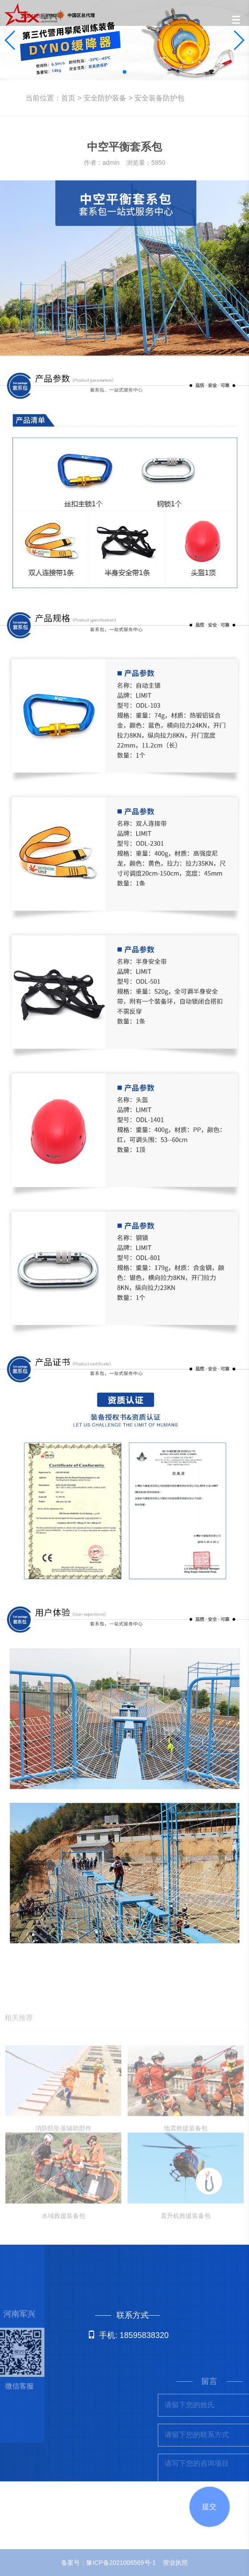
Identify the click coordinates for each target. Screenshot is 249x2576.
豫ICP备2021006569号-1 (121, 2562)
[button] (124, 72)
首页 (68, 98)
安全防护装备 (104, 98)
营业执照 (175, 2562)
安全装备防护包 (159, 98)
